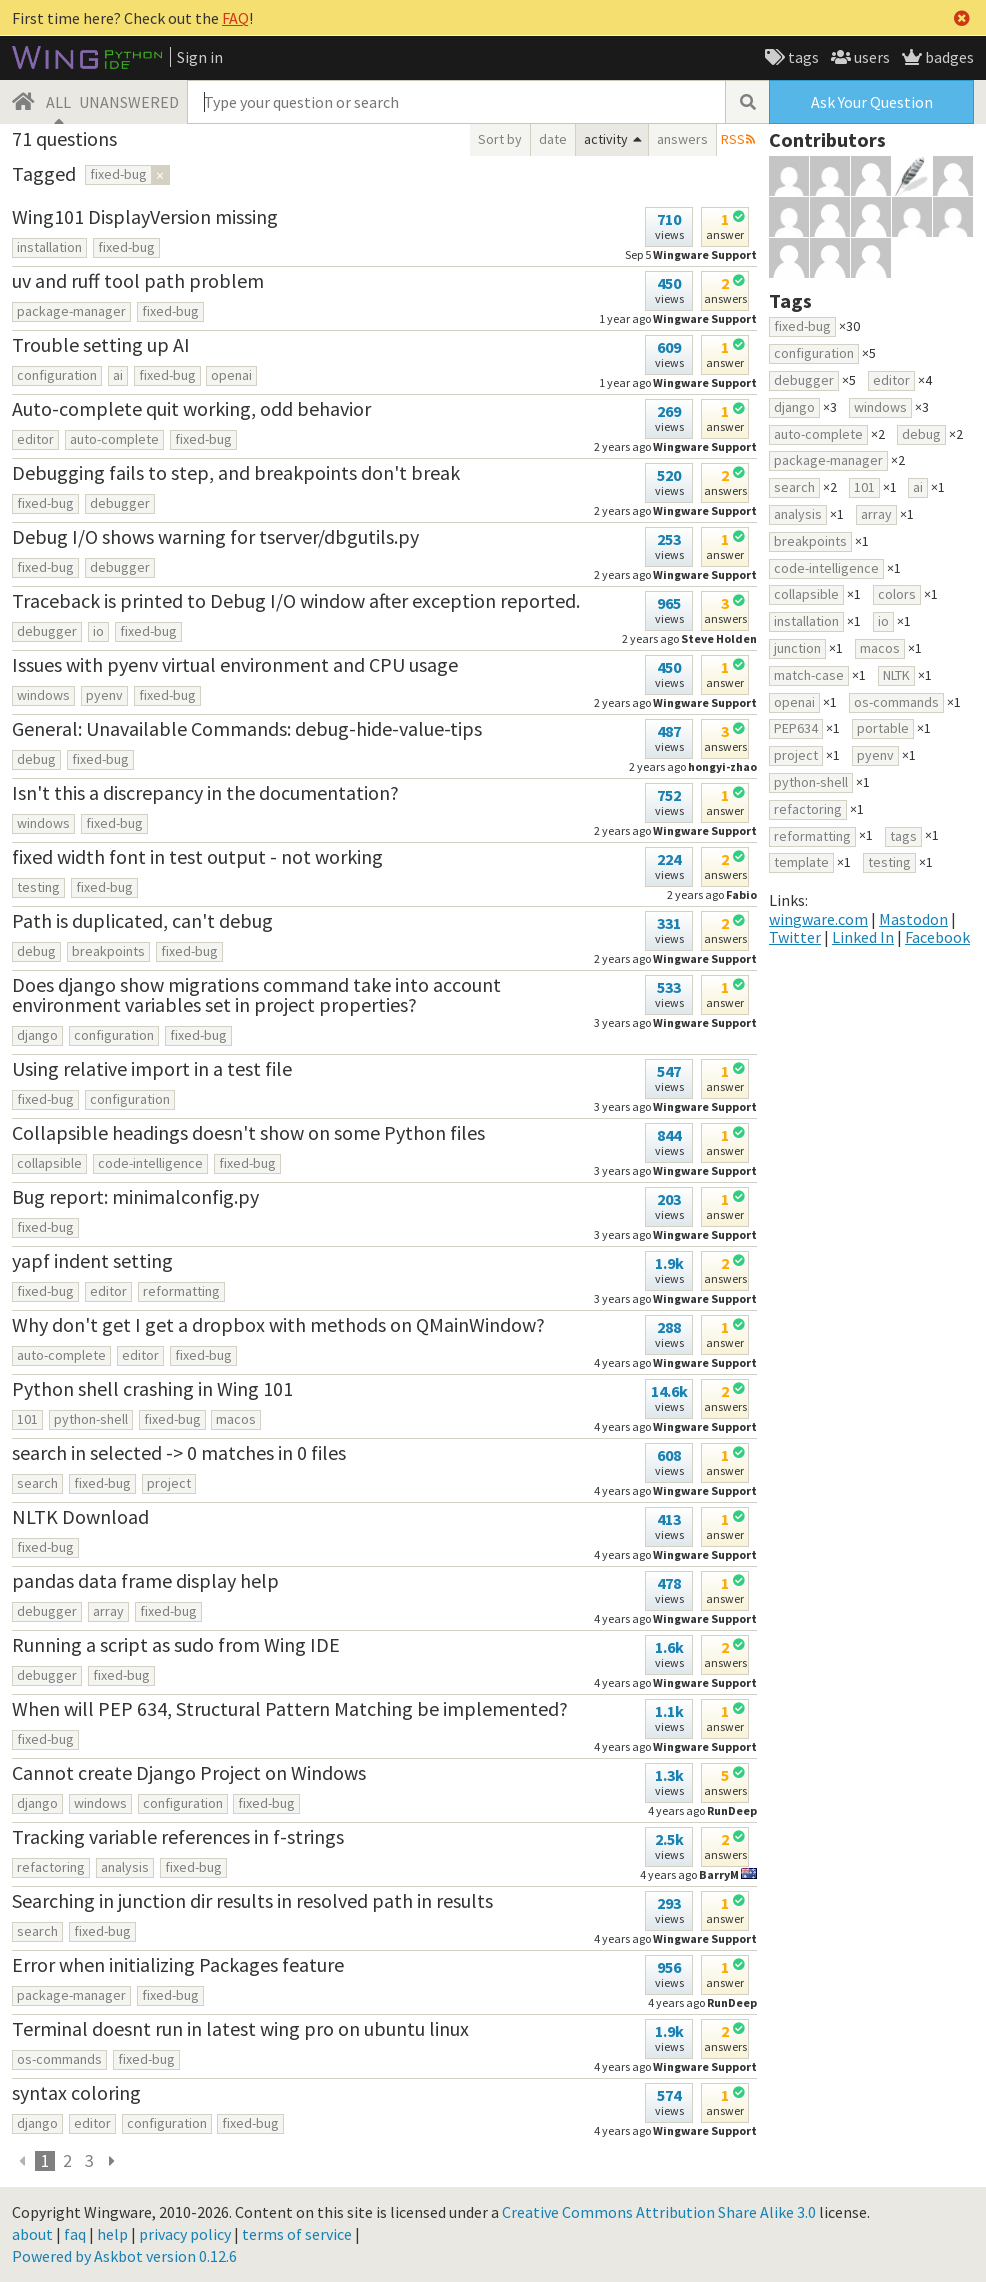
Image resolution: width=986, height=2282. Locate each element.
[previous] (23, 2161)
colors (897, 594)
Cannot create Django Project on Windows (189, 1772)
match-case (809, 675)
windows (43, 695)
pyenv (104, 695)
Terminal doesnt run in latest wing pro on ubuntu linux (240, 2028)
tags (802, 57)
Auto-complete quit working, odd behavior (191, 408)
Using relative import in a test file (152, 1068)
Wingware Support (705, 1022)
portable (883, 728)
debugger (120, 503)
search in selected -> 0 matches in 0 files (179, 1452)
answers (682, 139)
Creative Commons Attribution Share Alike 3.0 (659, 2212)
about (32, 2234)
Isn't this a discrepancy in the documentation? (205, 792)
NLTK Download (80, 1516)
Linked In (863, 937)
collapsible (49, 1163)
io (98, 631)
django (37, 1035)
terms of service (297, 2234)
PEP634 (796, 728)
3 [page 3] (89, 2161)
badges (948, 57)
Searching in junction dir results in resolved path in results (252, 1900)
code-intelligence (150, 1163)
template (801, 862)
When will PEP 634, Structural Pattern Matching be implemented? (290, 1708)
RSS (733, 139)
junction (797, 648)
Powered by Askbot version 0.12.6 (124, 2256)
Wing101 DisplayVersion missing (145, 216)
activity (606, 139)
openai (231, 375)
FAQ (235, 18)
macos (236, 1419)
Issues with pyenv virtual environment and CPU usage (235, 664)
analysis (125, 1867)
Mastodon (913, 919)
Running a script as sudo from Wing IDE (176, 1644)
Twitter (795, 937)
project (169, 1483)
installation (49, 247)
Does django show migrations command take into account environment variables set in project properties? (256, 994)
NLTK (896, 675)
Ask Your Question (872, 102)
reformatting (181, 1291)
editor (35, 439)
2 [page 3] (67, 2161)
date (553, 139)
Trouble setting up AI (101, 344)
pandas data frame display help (145, 1580)
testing (38, 887)
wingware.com (818, 919)
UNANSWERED (129, 102)
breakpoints (108, 951)
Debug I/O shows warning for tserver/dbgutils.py (215, 536)
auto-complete (114, 439)
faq (75, 2234)
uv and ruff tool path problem (138, 280)
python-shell (91, 1419)
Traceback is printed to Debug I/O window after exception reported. (296, 600)
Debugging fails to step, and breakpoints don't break (236, 472)
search (37, 1483)
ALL (58, 102)
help (112, 2234)
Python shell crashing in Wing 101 (152, 1388)
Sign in (200, 57)
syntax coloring (76, 2092)
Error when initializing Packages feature (178, 1964)
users (870, 57)
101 (27, 1419)
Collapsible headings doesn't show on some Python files (248, 1132)
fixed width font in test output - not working (197, 856)
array (108, 1611)
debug (36, 759)
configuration (57, 375)
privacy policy (185, 2234)
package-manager (71, 311)
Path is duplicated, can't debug (142, 920)
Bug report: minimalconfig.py (135, 1196)
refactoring (51, 1867)
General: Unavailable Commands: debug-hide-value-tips (247, 728)
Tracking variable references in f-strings (178, 1836)
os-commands (59, 2059)
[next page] (111, 2161)
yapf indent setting (92, 1260)
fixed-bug (126, 247)
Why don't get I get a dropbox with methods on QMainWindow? (278, 1324)
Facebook (937, 937)
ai (118, 375)
